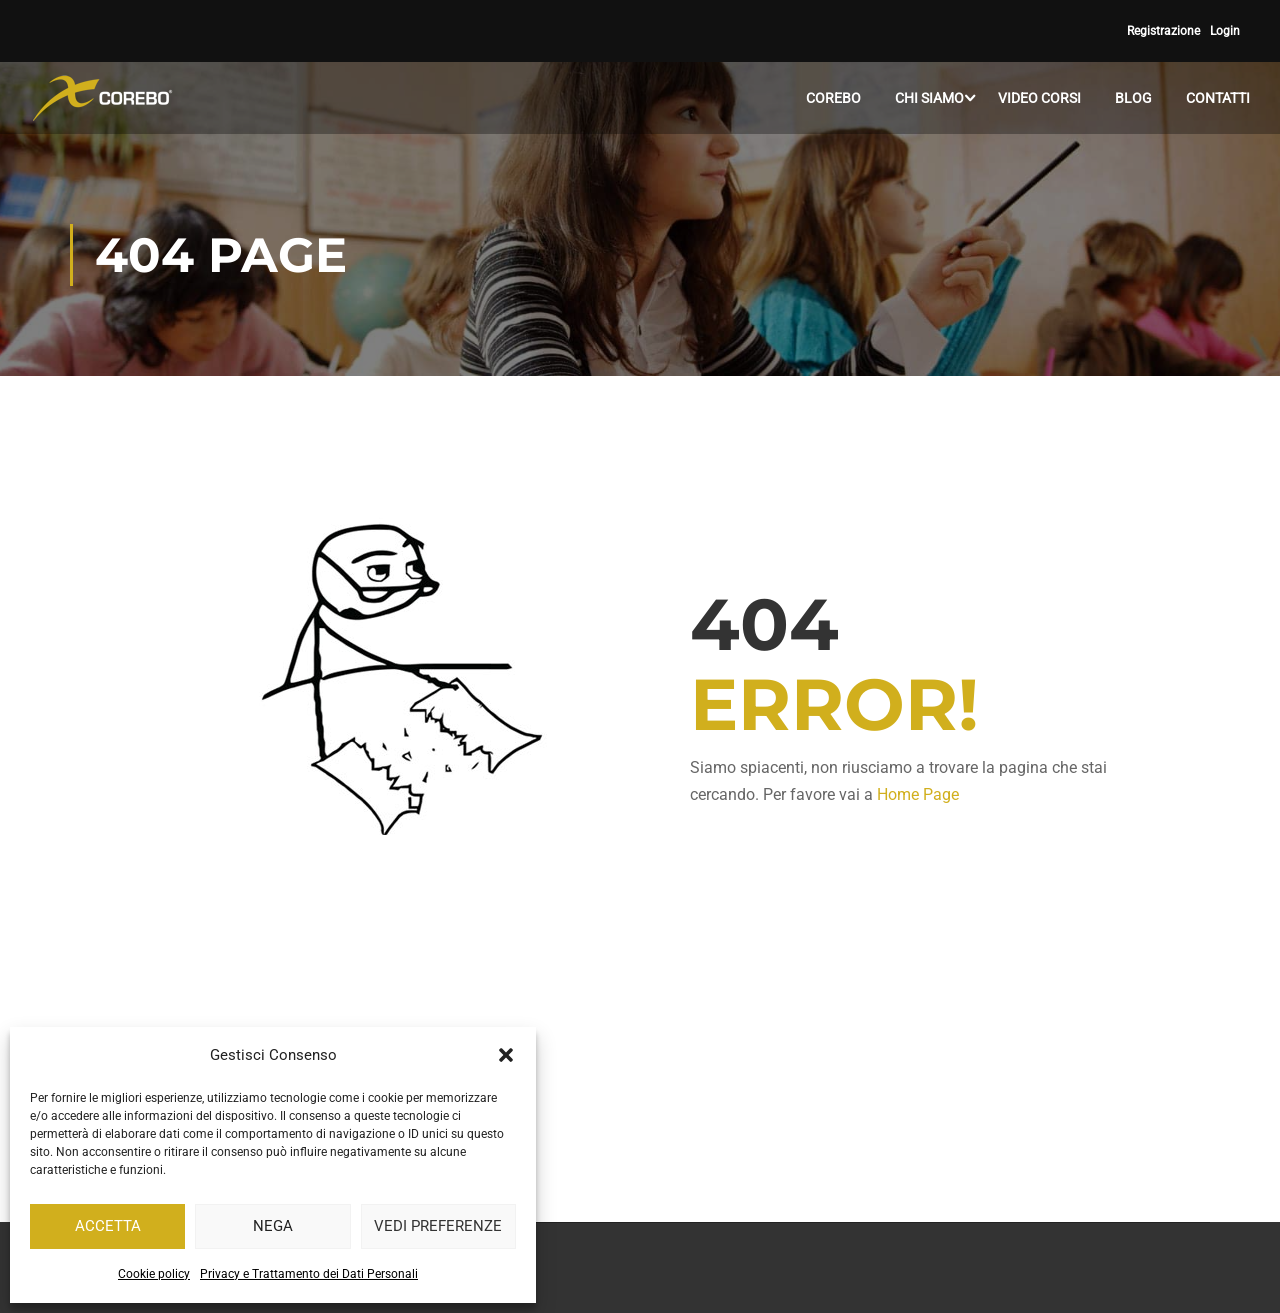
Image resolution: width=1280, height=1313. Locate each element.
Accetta (108, 1226)
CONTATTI (1218, 98)
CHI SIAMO (929, 98)
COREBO (833, 98)
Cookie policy (154, 1274)
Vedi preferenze (438, 1226)
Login (1225, 31)
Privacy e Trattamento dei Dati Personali (309, 1274)
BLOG (1133, 98)
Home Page (918, 794)
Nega (273, 1226)
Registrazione (1163, 31)
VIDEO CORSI (1039, 98)
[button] (506, 1055)
